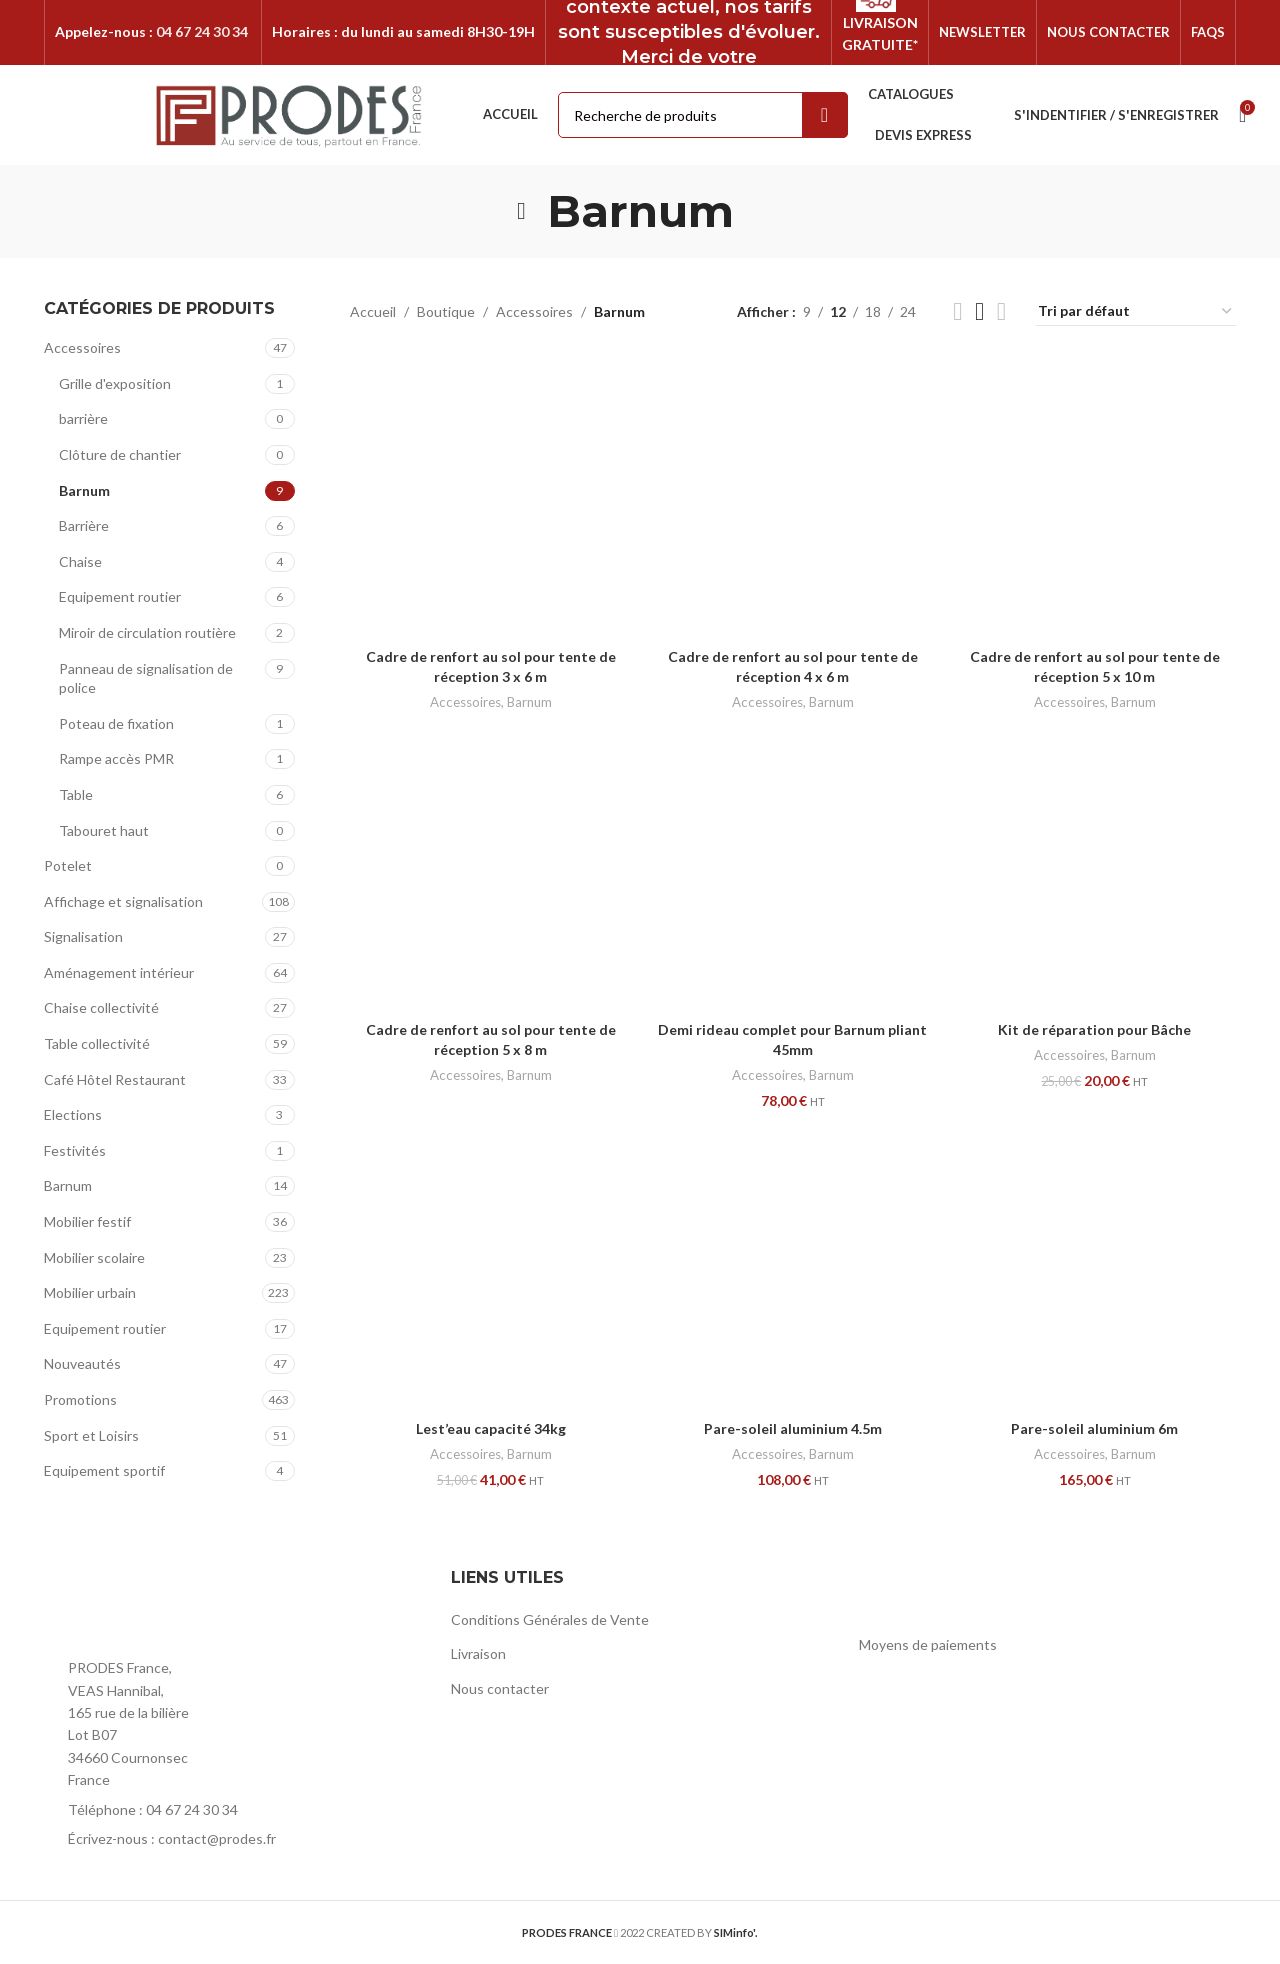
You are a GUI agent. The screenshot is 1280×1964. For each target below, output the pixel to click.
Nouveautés (82, 1363)
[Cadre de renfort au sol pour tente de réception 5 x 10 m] (1095, 497)
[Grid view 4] (1001, 311)
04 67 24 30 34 (202, 31)
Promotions (80, 1399)
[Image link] (154, 1605)
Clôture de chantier (120, 454)
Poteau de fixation (116, 723)
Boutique (446, 311)
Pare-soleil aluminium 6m (1094, 1428)
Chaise (80, 561)
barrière (83, 418)
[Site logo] (289, 113)
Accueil (373, 311)
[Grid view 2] (957, 311)
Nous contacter (500, 1688)
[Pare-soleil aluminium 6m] (1095, 1269)
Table (76, 794)
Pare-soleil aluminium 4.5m (793, 1428)
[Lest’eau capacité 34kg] (491, 1269)
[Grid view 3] (979, 311)
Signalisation (83, 936)
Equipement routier (120, 596)
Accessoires (82, 347)
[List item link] (232, 1810)
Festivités (75, 1150)
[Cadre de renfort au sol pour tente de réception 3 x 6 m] (491, 497)
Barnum (84, 490)
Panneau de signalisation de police (146, 678)
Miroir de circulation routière (147, 632)
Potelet (68, 865)
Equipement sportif (104, 1470)
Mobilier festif (87, 1221)
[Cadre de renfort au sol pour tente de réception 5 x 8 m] (491, 870)
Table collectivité (97, 1043)
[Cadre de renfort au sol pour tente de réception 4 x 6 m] (793, 497)
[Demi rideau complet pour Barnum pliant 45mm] (793, 870)
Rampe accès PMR (116, 758)
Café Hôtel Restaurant (115, 1079)
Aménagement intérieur (119, 972)
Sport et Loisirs (91, 1435)
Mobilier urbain (90, 1292)
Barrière (84, 525)
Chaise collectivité (101, 1007)
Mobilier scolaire (94, 1257)
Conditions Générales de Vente (550, 1619)
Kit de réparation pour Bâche (1094, 1029)
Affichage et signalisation (123, 901)
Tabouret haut (104, 830)
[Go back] (522, 211)
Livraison (478, 1653)
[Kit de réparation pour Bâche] (1095, 870)
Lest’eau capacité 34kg (491, 1428)
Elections (73, 1114)
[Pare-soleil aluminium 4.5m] (793, 1269)
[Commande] (1136, 312)
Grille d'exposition (115, 383)
